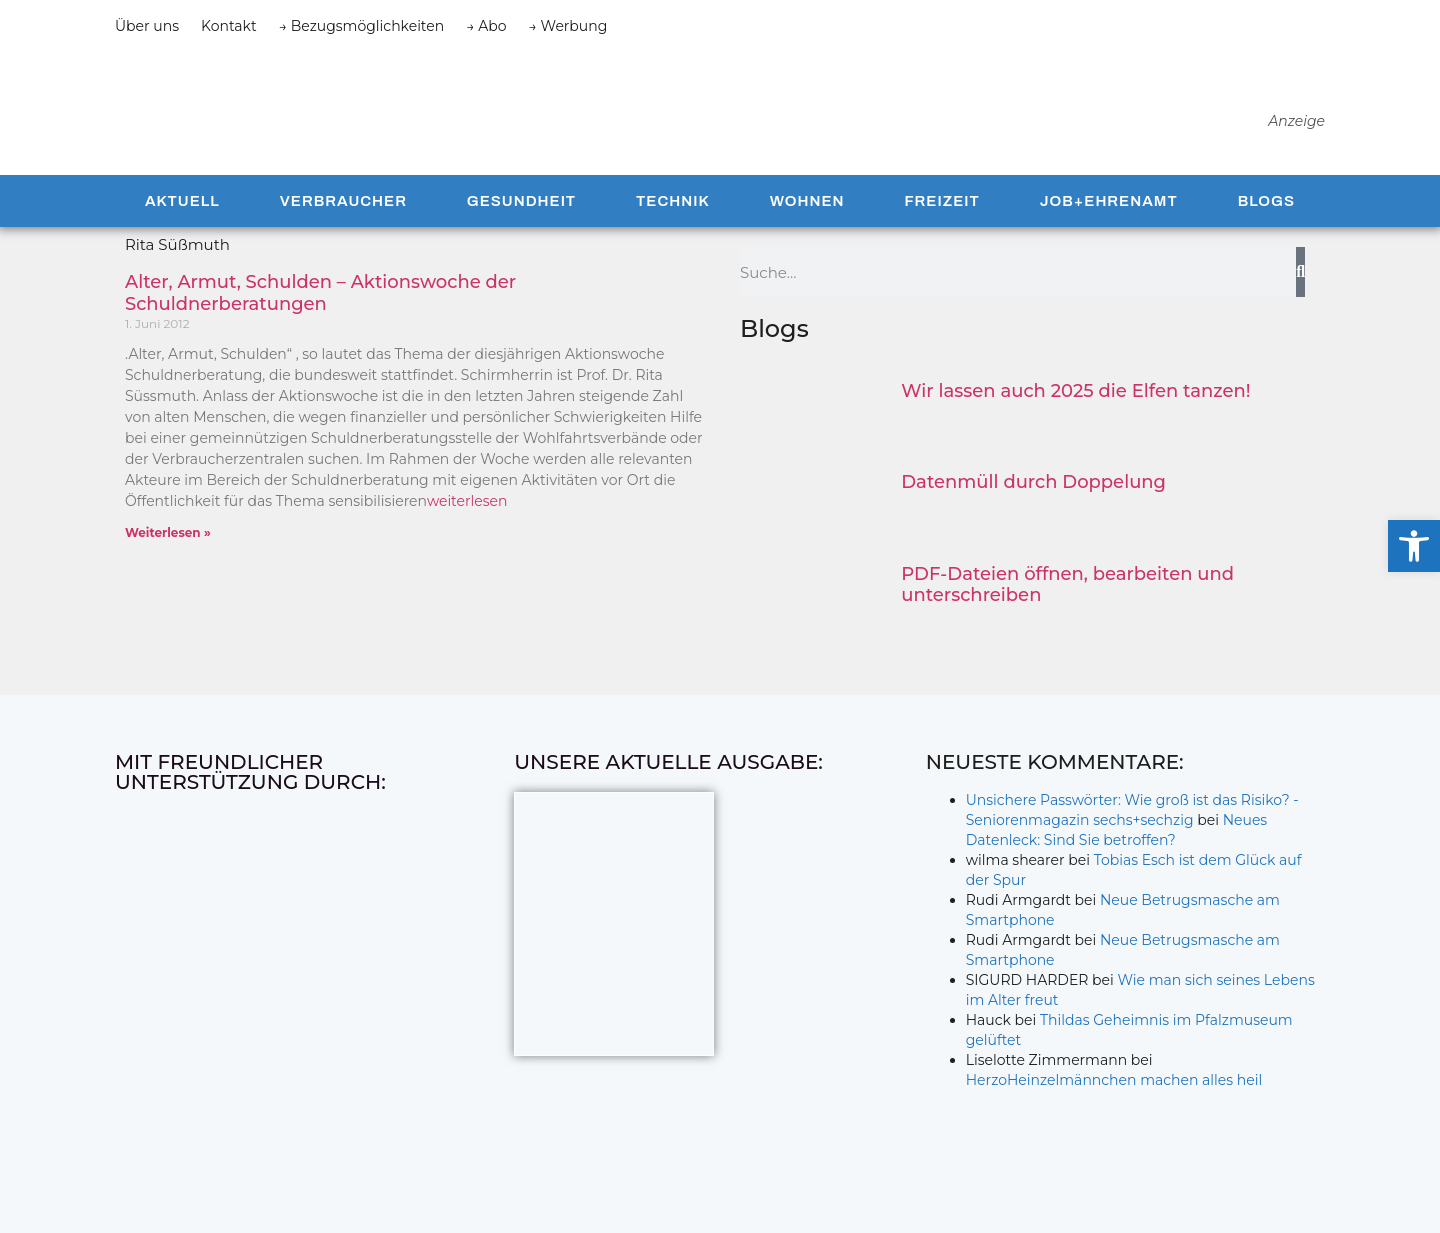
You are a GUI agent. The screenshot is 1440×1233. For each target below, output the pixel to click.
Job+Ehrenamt (1109, 218)
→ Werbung (568, 26)
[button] (1414, 546)
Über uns (147, 26)
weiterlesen (467, 518)
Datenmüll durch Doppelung (1033, 499)
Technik (673, 218)
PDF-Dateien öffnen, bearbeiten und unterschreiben (1067, 601)
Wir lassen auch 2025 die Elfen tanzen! (1075, 408)
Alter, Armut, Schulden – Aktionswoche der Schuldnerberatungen (320, 310)
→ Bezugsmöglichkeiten (362, 26)
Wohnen (807, 218)
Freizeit (941, 218)
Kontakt (229, 26)
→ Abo (486, 26)
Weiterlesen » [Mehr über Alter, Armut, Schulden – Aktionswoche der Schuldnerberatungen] (168, 549)
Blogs (1266, 218)
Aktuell (182, 218)
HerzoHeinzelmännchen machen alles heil (1114, 1097)
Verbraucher (343, 218)
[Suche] (1300, 289)
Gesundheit (521, 218)
